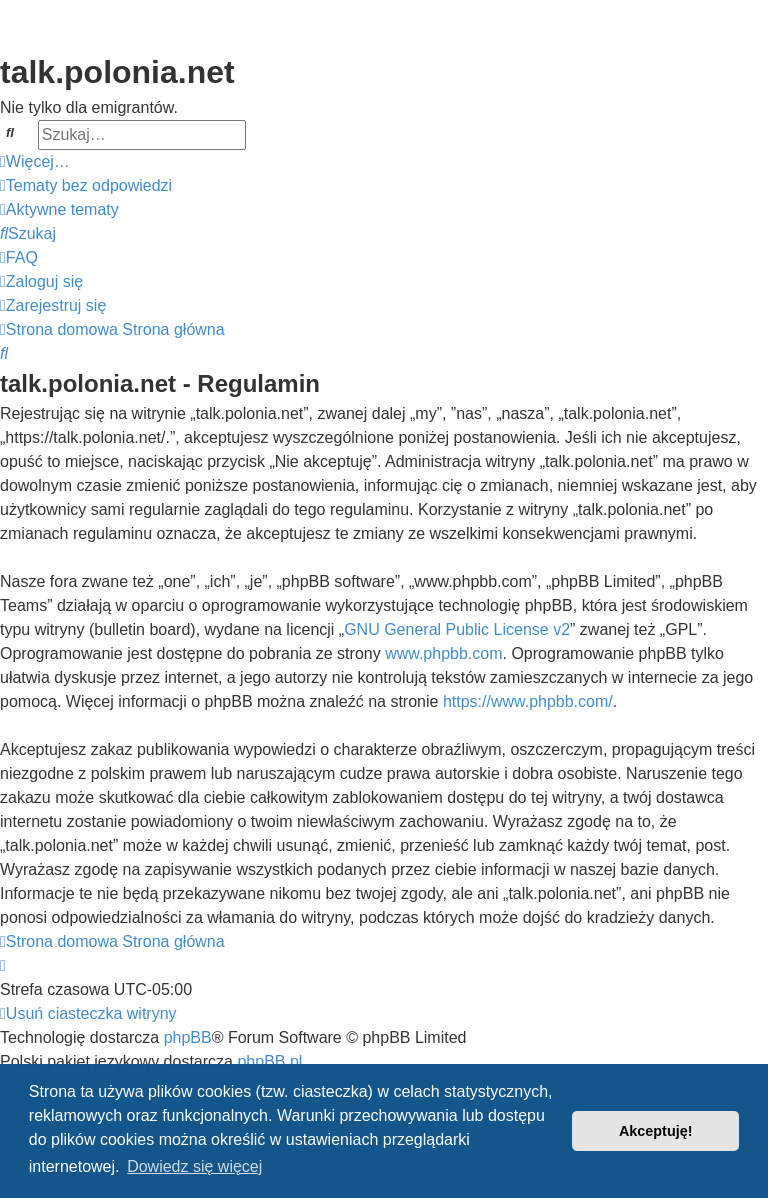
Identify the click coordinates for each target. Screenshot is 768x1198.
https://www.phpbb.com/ (528, 701)
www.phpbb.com (443, 653)
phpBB (188, 1037)
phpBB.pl (269, 1061)
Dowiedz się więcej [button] (194, 1166)
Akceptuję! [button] (656, 1131)
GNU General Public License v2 (457, 629)
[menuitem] (86, 186)
